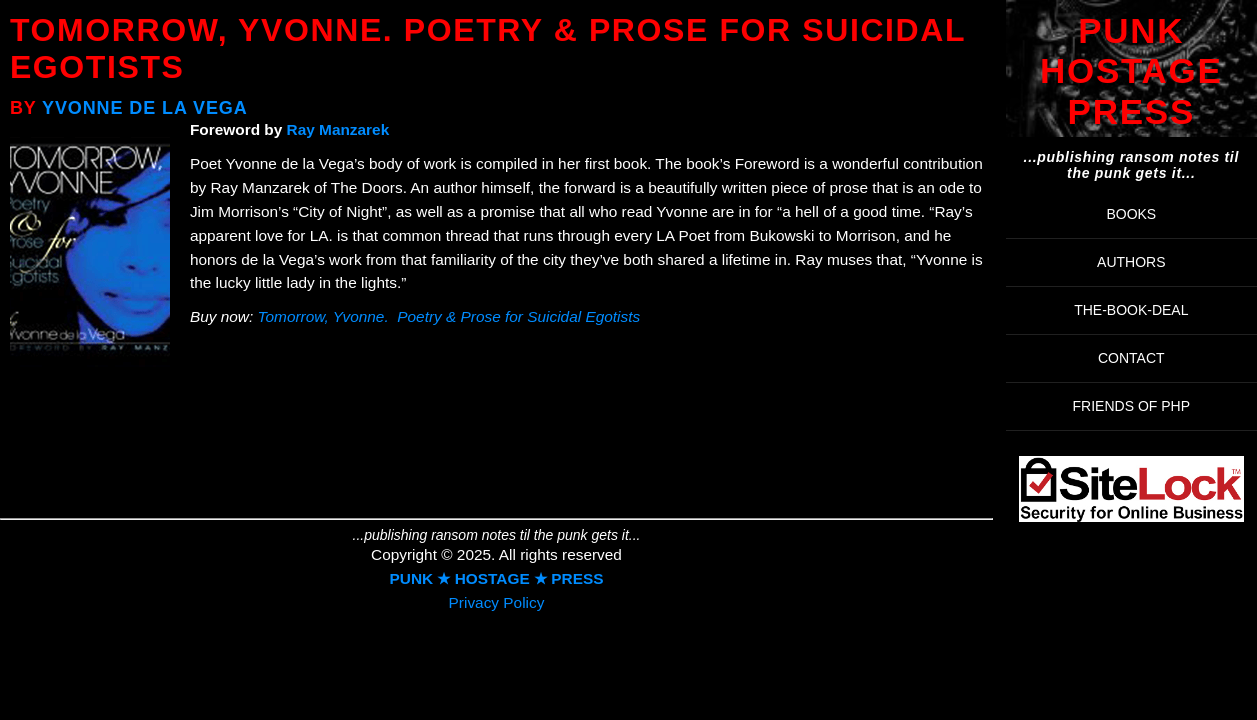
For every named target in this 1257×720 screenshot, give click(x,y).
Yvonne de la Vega (145, 108)
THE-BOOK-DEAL (1131, 310)
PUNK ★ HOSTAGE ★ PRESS (497, 578)
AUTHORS (1131, 262)
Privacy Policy (497, 602)
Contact (1131, 358)
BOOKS (1131, 214)
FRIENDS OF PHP (1131, 406)
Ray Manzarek (338, 129)
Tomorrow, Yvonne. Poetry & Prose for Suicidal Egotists (449, 316)
